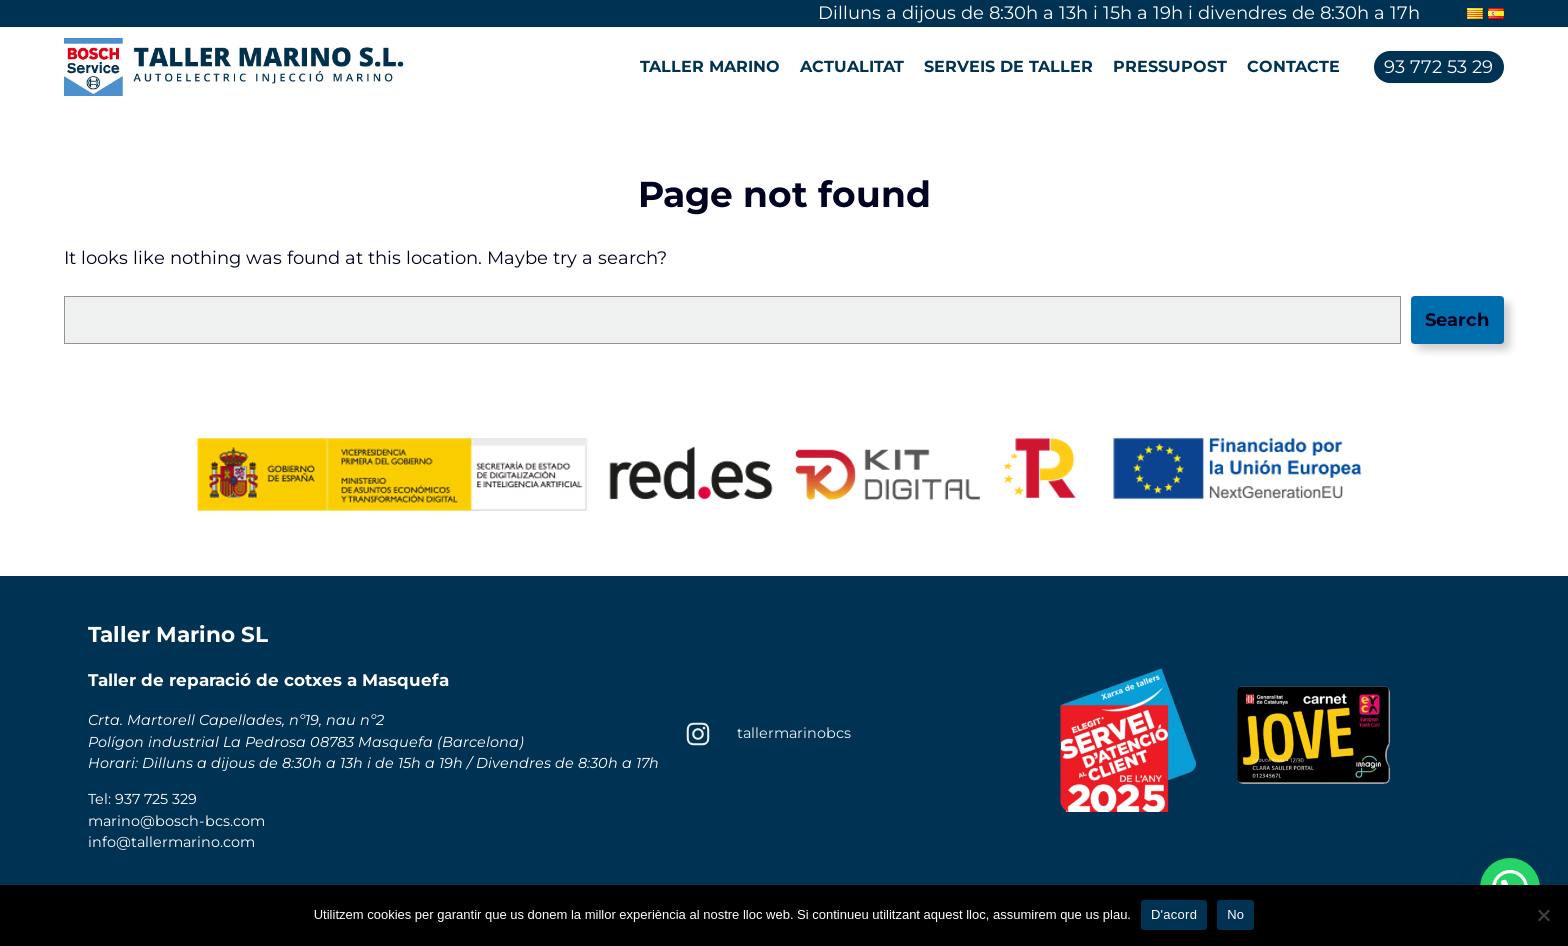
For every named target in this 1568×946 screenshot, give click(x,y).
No (1235, 914)
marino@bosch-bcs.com (176, 821)
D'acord (1174, 914)
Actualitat (852, 66)
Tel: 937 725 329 (142, 799)
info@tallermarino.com (171, 842)
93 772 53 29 (1438, 67)
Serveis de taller (1008, 66)
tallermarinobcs (794, 733)
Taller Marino (710, 66)
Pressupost (1170, 66)
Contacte (1293, 66)
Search (1457, 320)
